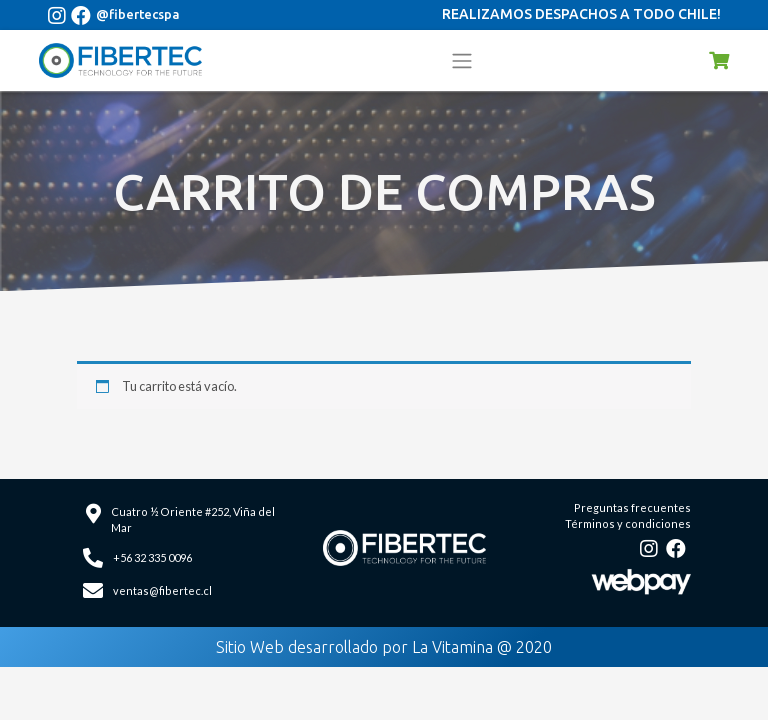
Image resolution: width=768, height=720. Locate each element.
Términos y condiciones (628, 523)
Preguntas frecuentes (632, 507)
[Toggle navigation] (461, 60)
